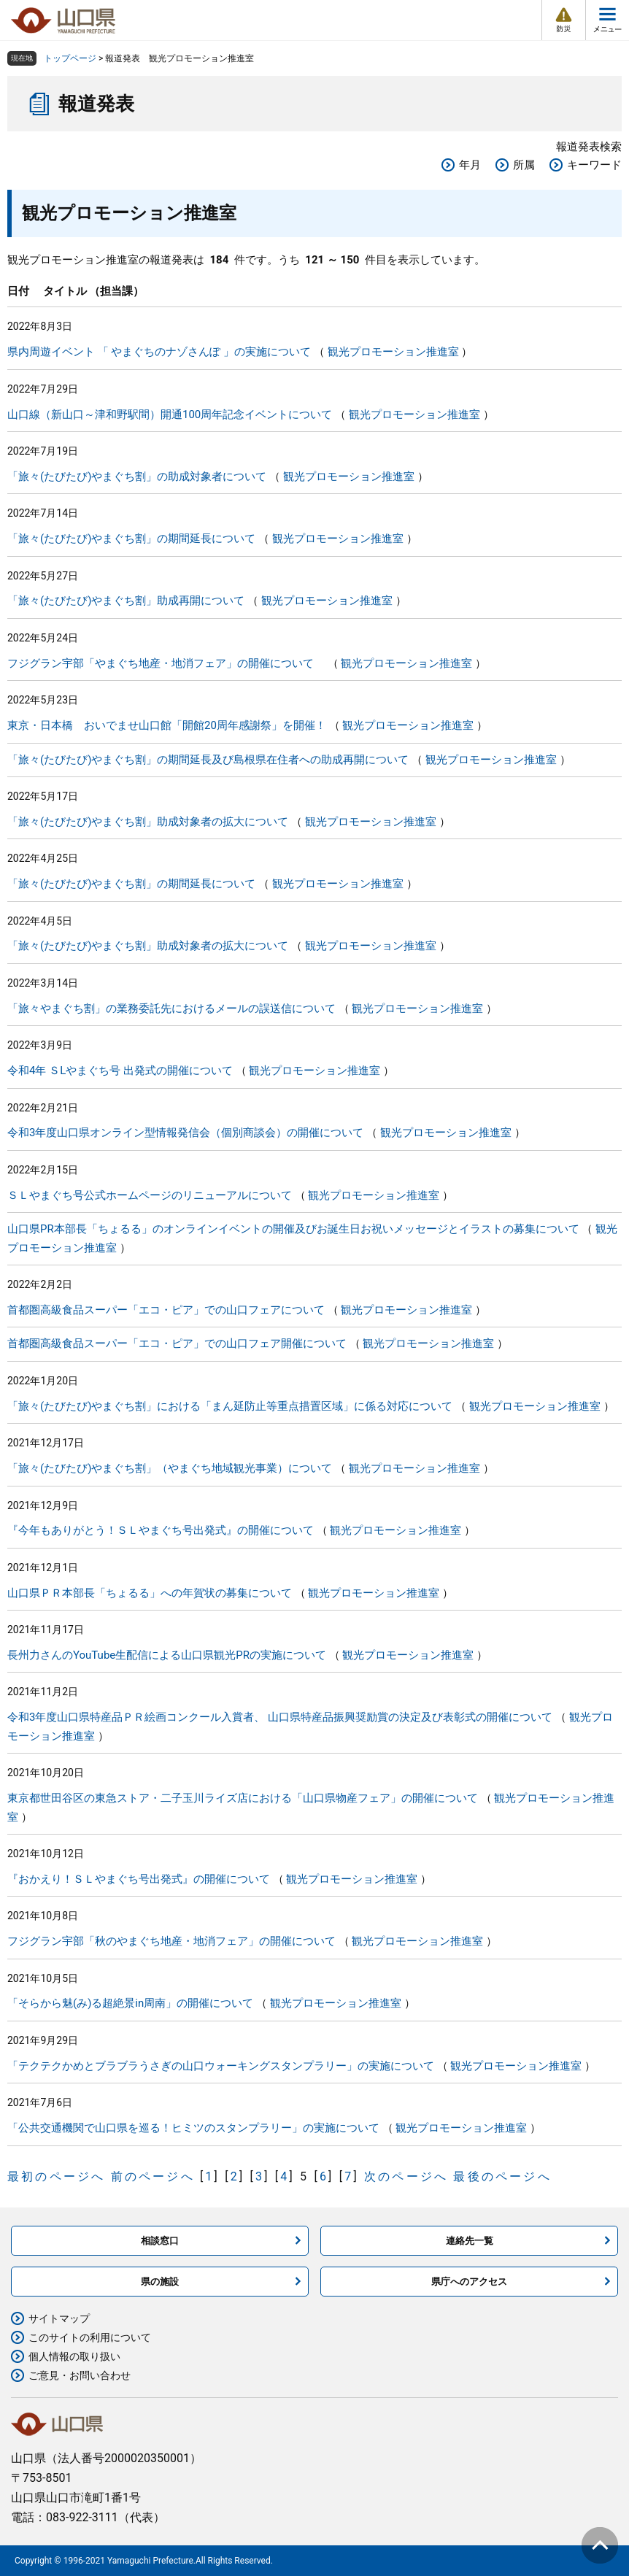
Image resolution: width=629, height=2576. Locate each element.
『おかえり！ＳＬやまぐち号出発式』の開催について (138, 1879)
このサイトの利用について (89, 2337)
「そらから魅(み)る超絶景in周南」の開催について (130, 2003)
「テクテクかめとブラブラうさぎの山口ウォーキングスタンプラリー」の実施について (220, 2065)
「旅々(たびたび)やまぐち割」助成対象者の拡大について (147, 821)
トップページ (70, 58)
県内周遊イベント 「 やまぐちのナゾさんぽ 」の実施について (159, 351)
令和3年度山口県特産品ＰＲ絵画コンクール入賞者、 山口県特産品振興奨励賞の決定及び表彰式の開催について (279, 1717)
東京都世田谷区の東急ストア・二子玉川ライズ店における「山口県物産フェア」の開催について (242, 1798)
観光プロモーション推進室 (393, 351)
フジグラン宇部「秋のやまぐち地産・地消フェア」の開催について (171, 1941)
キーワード (594, 164)
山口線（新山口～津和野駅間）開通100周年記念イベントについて (169, 414)
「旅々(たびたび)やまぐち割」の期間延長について (131, 538)
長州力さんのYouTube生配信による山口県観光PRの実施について (166, 1655)
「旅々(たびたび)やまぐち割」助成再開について (125, 600)
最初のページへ (56, 2176)
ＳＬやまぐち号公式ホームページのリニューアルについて (149, 1195)
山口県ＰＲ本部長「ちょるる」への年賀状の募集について (149, 1593)
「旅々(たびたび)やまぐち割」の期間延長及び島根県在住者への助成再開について (208, 759)
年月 (470, 164)
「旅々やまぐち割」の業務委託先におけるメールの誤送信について (171, 1008)
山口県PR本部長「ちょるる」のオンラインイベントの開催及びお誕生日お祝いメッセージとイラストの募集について (293, 1228)
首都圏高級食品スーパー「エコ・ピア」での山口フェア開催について (177, 1343)
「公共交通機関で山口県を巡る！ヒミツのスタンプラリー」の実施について (193, 2128)
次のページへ (406, 2176)
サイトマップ (59, 2318)
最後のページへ (502, 2176)
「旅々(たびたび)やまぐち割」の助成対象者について (136, 476)
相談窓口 (160, 2240)
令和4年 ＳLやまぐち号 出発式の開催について (120, 1070)
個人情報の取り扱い (74, 2356)
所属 (524, 164)
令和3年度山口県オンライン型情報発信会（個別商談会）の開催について (185, 1132)
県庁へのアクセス (469, 2281)
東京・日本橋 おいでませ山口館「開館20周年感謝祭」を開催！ (166, 725)
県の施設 (160, 2281)
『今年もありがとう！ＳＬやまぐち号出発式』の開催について (160, 1530)
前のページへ (153, 2176)
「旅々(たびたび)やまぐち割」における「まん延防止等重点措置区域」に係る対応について (229, 1406)
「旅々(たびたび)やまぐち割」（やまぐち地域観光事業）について (169, 1468)
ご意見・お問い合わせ (79, 2375)
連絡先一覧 (469, 2240)
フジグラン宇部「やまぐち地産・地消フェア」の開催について (166, 663)
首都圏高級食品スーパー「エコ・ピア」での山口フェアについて (166, 1309)
